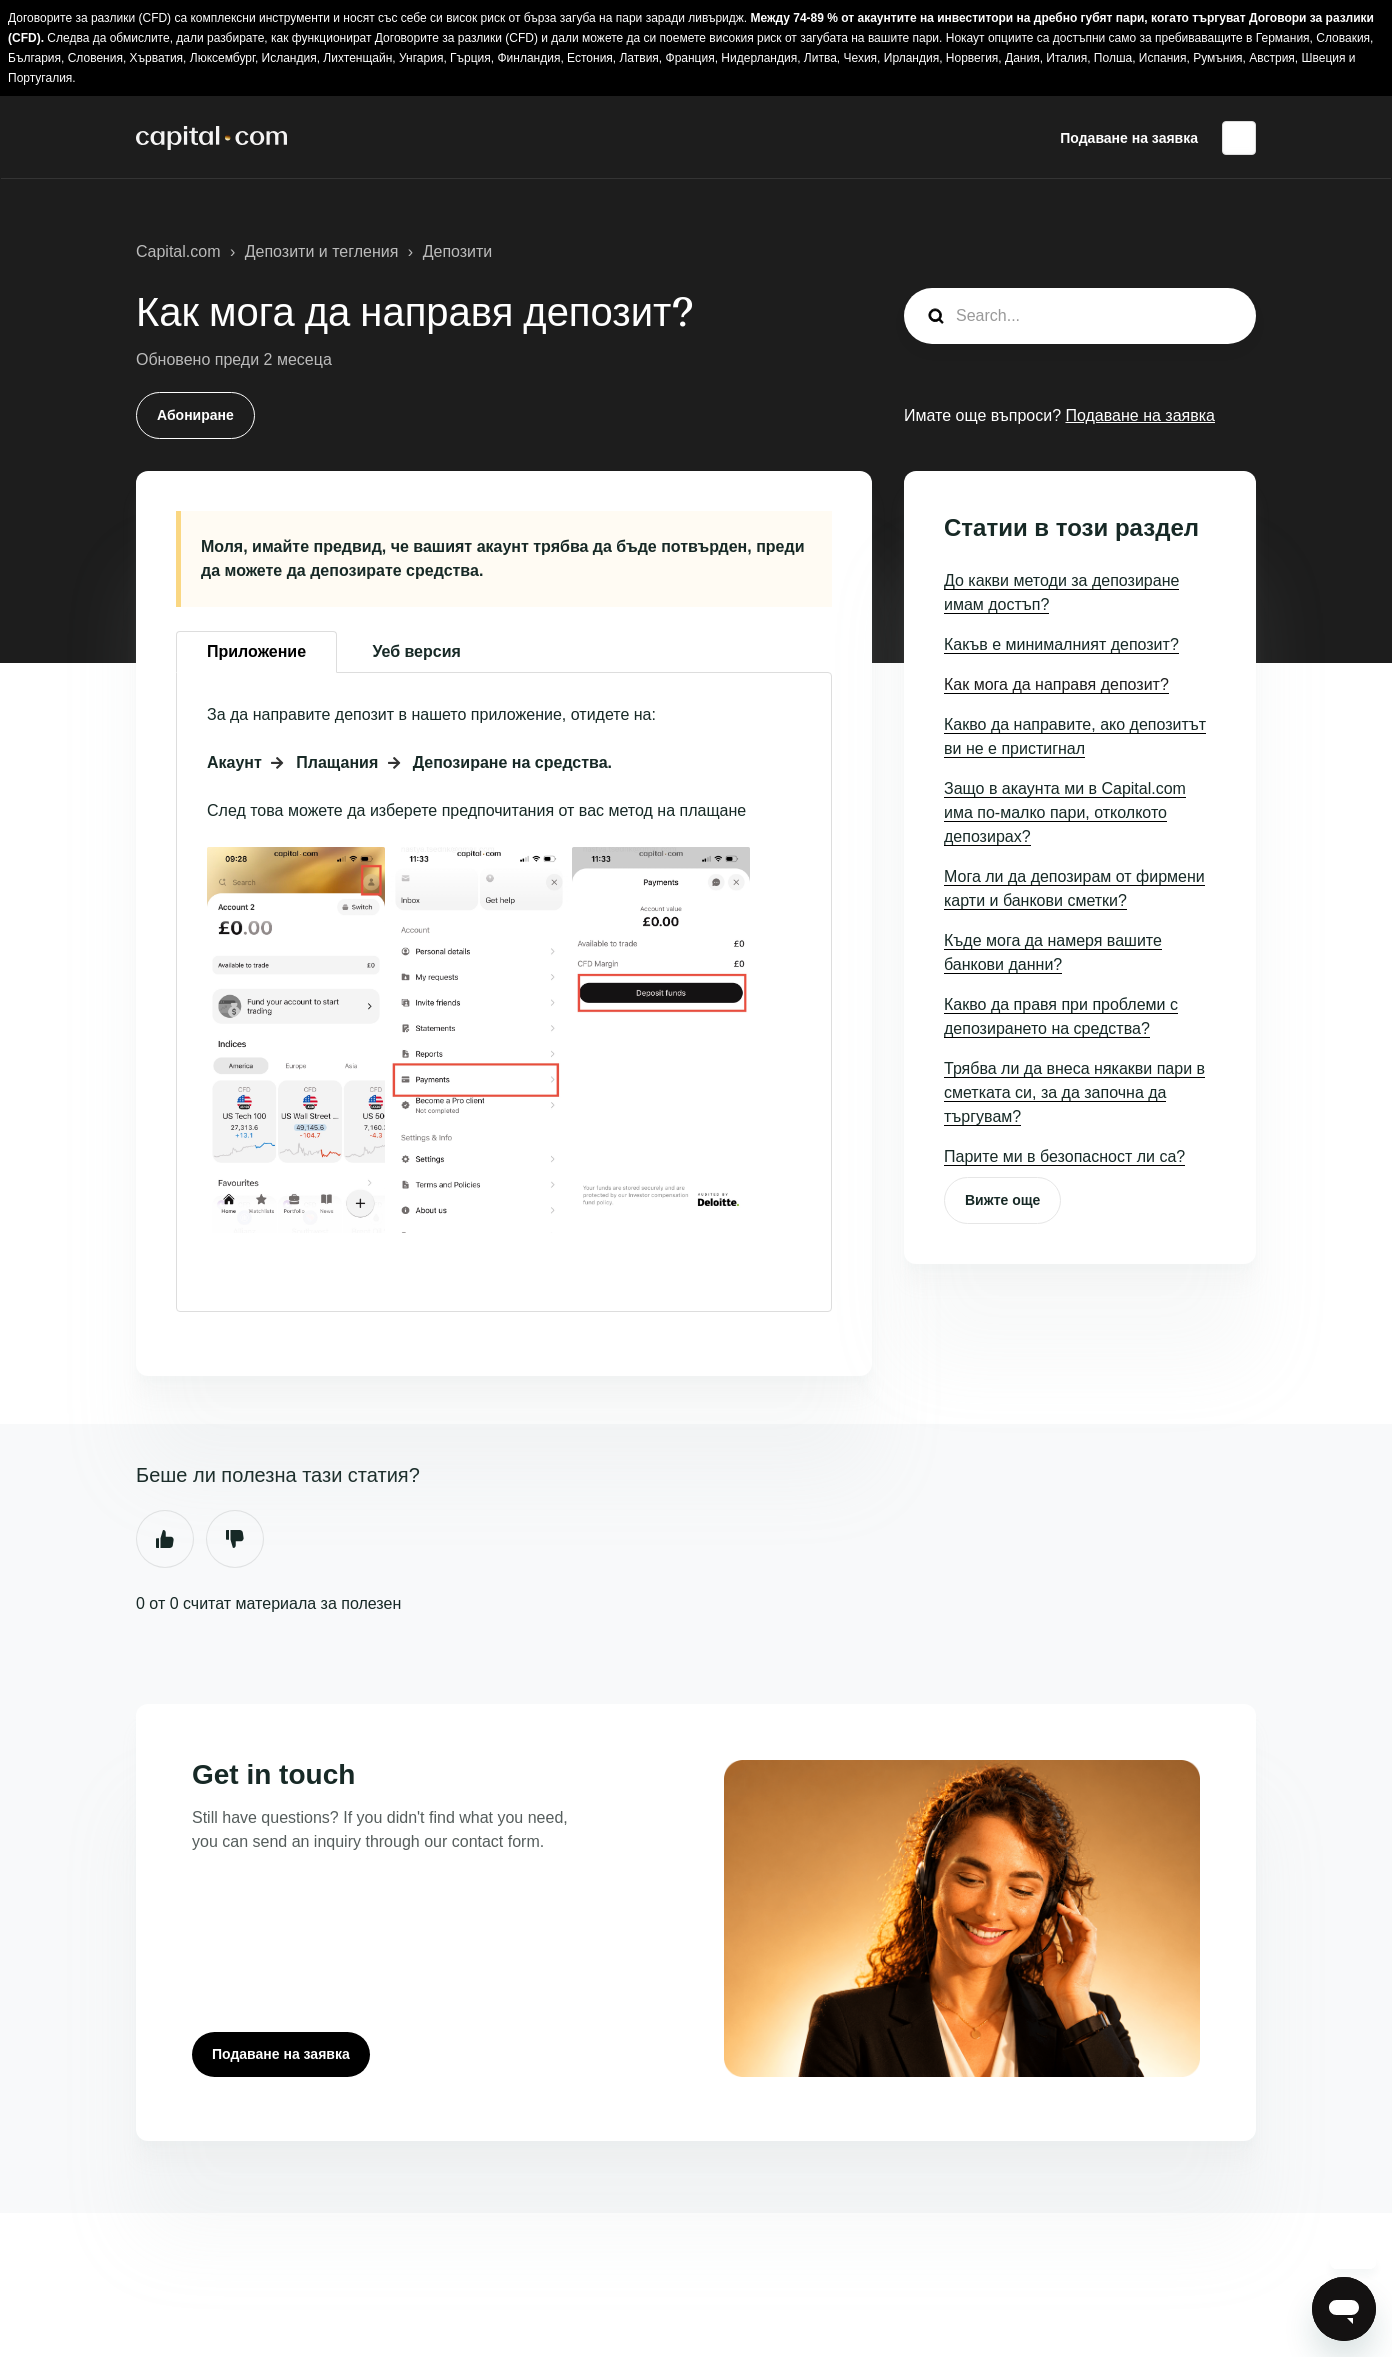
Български (1239, 138)
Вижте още (1002, 1200)
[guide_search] (1080, 316)
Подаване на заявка (1129, 138)
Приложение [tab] (256, 651)
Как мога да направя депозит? (1056, 684)
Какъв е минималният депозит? (1061, 644)
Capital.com (178, 251)
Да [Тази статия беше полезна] (165, 1539)
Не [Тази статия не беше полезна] (235, 1539)
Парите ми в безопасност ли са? (1064, 1156)
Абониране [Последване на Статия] (195, 415)
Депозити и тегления (322, 251)
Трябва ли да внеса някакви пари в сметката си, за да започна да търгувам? (1074, 1092)
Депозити (458, 251)
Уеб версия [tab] (417, 651)
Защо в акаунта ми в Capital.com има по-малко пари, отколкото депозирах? (1065, 812)
